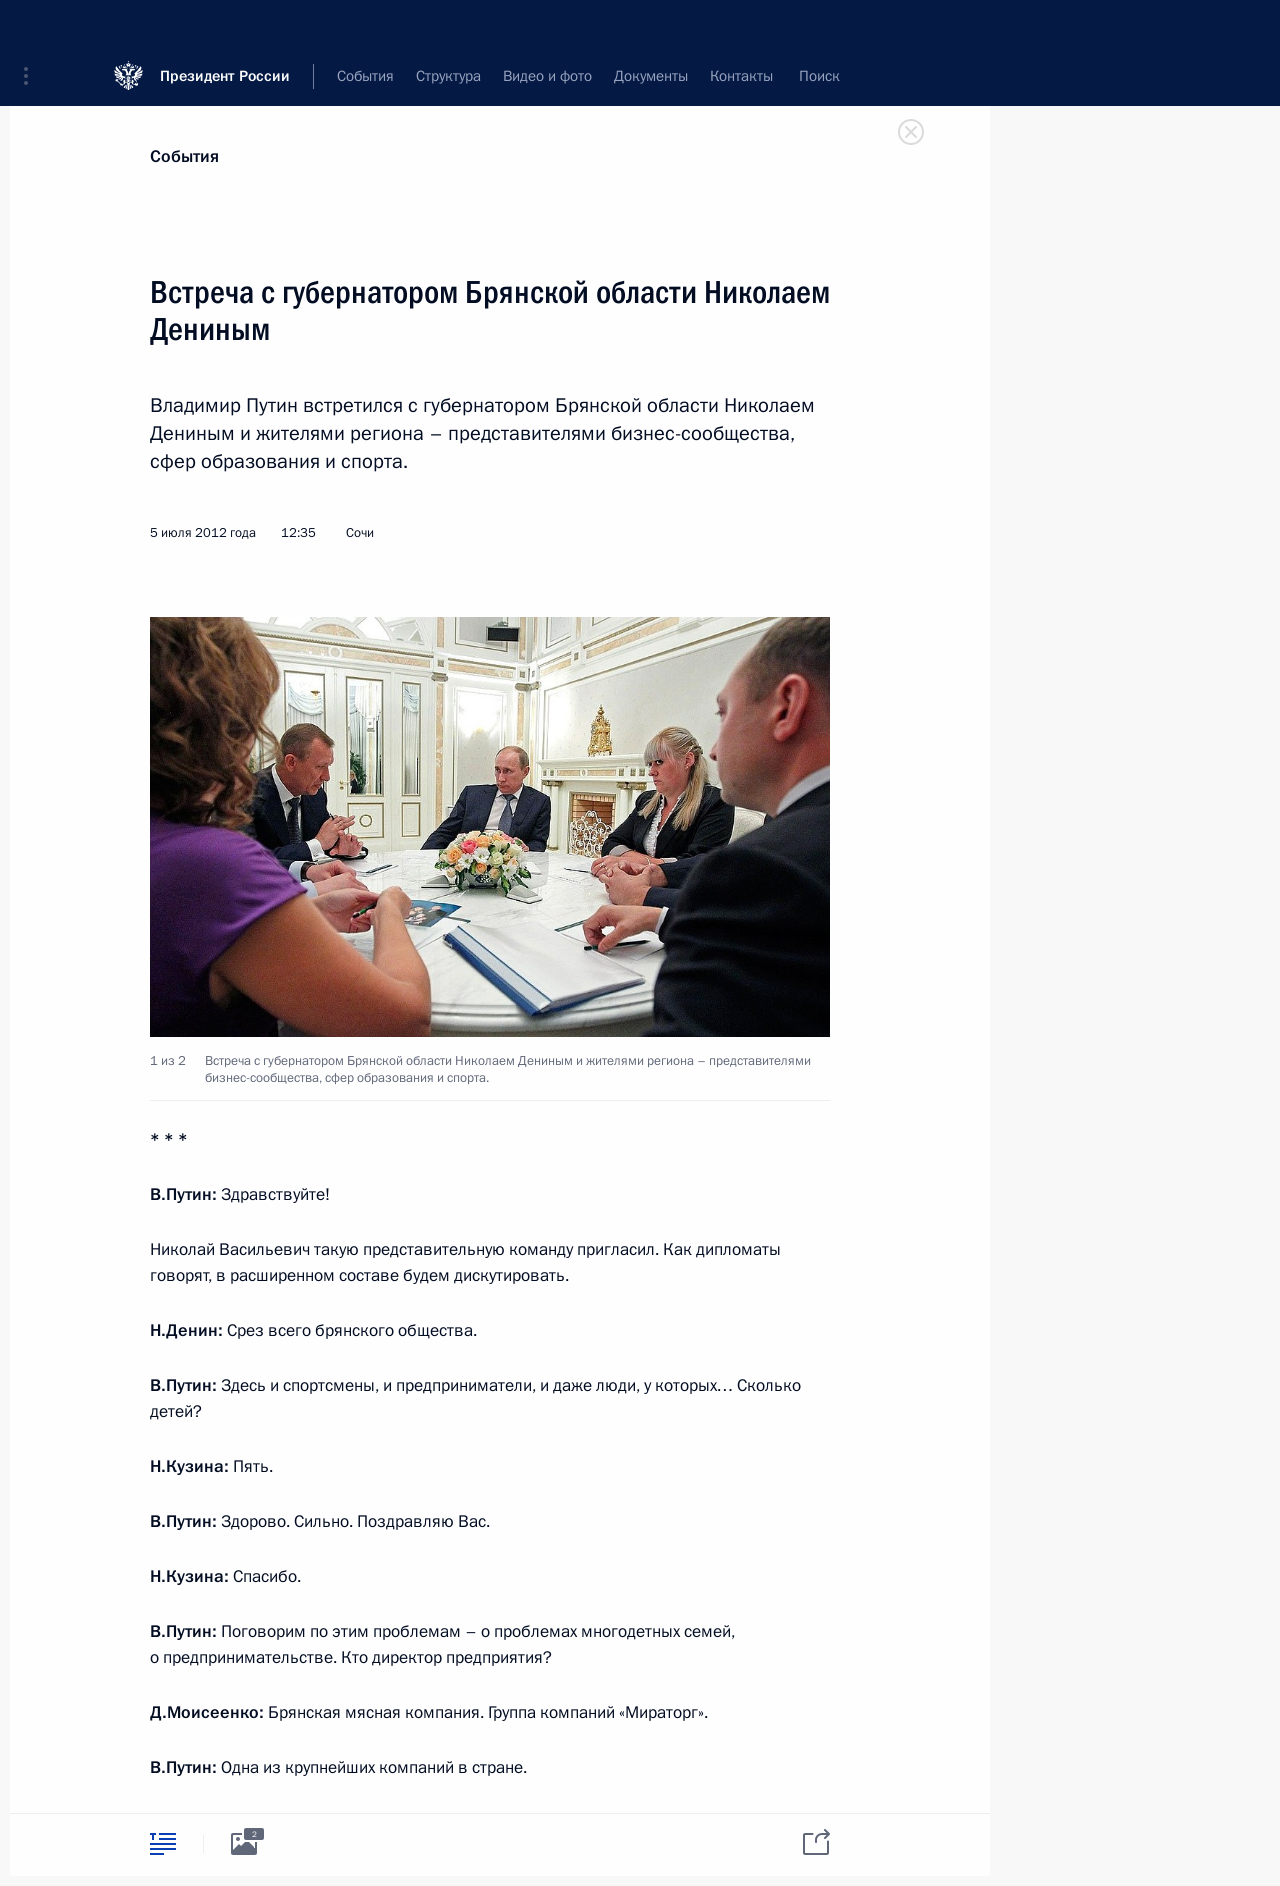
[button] (33, 30)
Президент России (225, 29)
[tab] (163, 1843)
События (184, 156)
